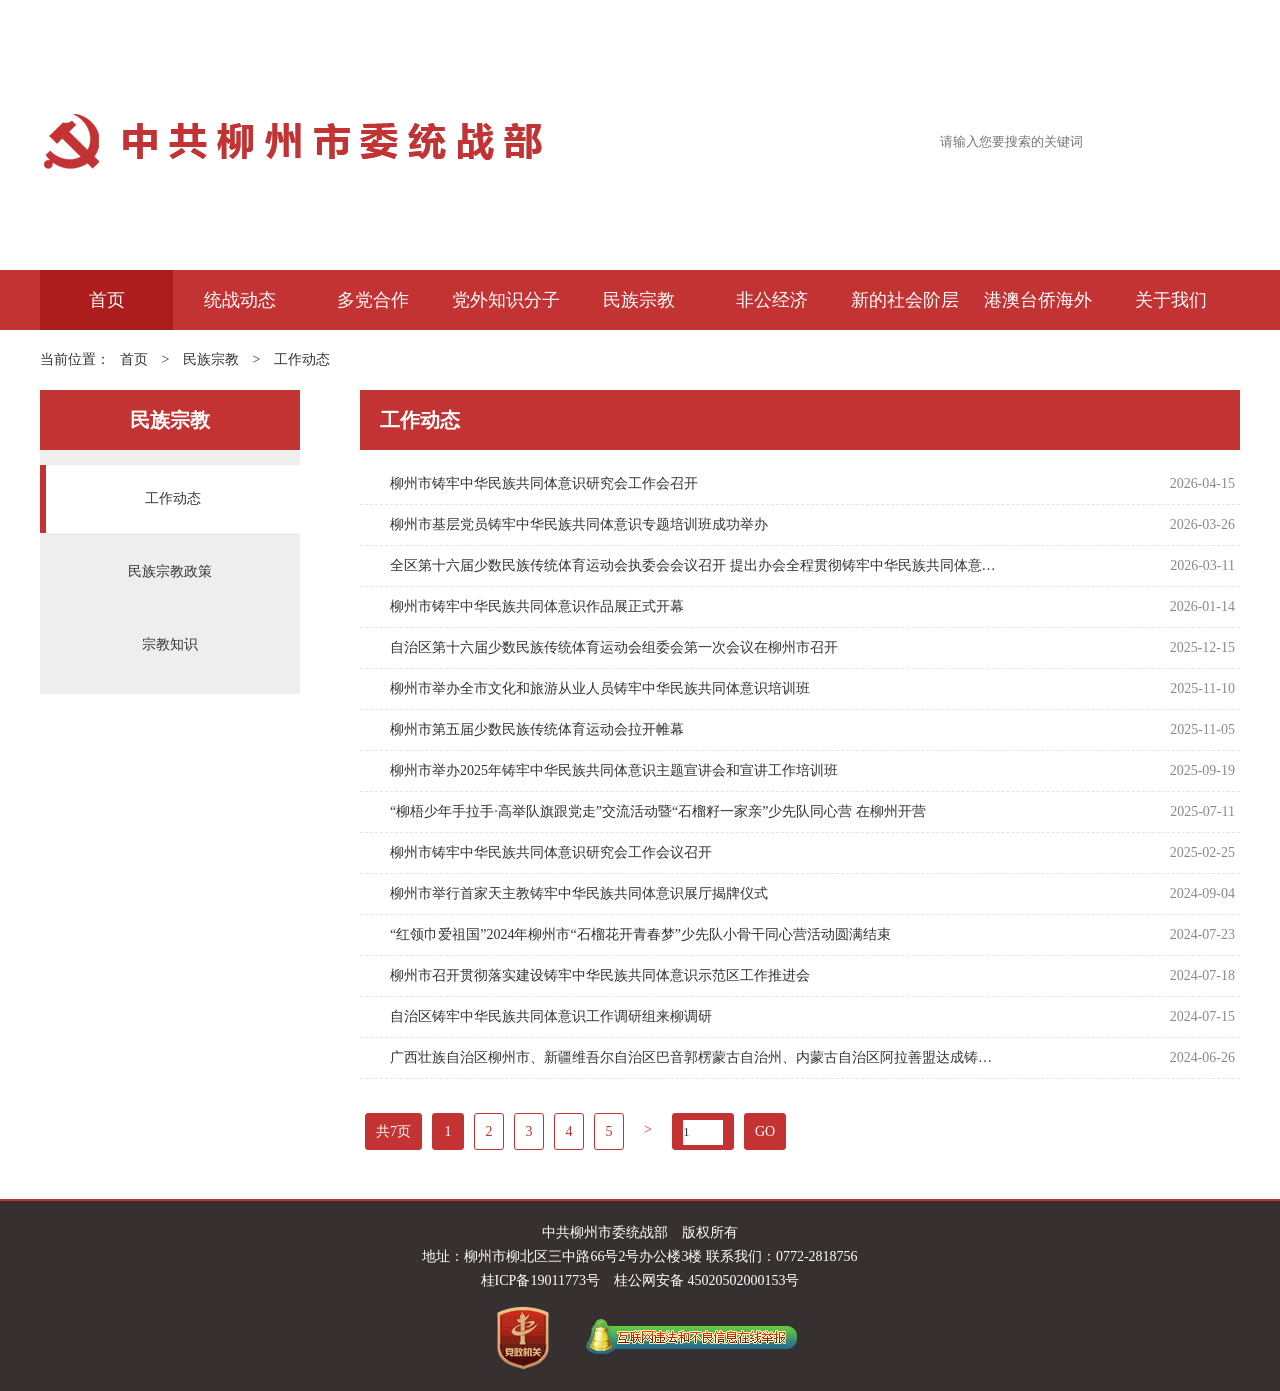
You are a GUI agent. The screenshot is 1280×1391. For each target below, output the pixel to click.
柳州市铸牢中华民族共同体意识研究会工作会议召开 (551, 852)
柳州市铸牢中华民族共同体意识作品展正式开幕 (537, 606)
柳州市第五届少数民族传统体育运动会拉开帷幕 (537, 729)
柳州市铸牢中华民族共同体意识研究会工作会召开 (544, 483)
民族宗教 (639, 300)
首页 (107, 300)
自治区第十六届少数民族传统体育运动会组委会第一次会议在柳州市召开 (614, 647)
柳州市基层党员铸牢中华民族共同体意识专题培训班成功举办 (579, 524)
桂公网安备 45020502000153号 (707, 1280)
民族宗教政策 (170, 571)
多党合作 (373, 300)
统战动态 (240, 300)
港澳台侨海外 (1038, 300)
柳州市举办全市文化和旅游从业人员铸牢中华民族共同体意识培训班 (600, 688)
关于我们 (1171, 300)
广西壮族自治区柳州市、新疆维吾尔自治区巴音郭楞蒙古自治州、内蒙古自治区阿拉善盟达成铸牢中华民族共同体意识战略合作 (694, 1057)
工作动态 (302, 359)
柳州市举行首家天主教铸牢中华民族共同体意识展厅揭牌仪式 (579, 893)
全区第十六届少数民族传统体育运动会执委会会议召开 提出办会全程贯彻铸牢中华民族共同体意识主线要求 (694, 565)
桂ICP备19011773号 (540, 1280)
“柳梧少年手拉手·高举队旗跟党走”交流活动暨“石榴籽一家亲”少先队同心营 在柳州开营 (658, 811)
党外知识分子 (506, 300)
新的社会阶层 (905, 300)
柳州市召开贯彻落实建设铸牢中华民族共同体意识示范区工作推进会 (600, 975)
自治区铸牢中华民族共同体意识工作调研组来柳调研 (551, 1016)
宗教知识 (170, 644)
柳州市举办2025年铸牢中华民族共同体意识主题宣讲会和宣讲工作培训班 (614, 770)
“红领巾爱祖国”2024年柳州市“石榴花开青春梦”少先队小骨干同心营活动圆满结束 (640, 934)
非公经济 (772, 300)
